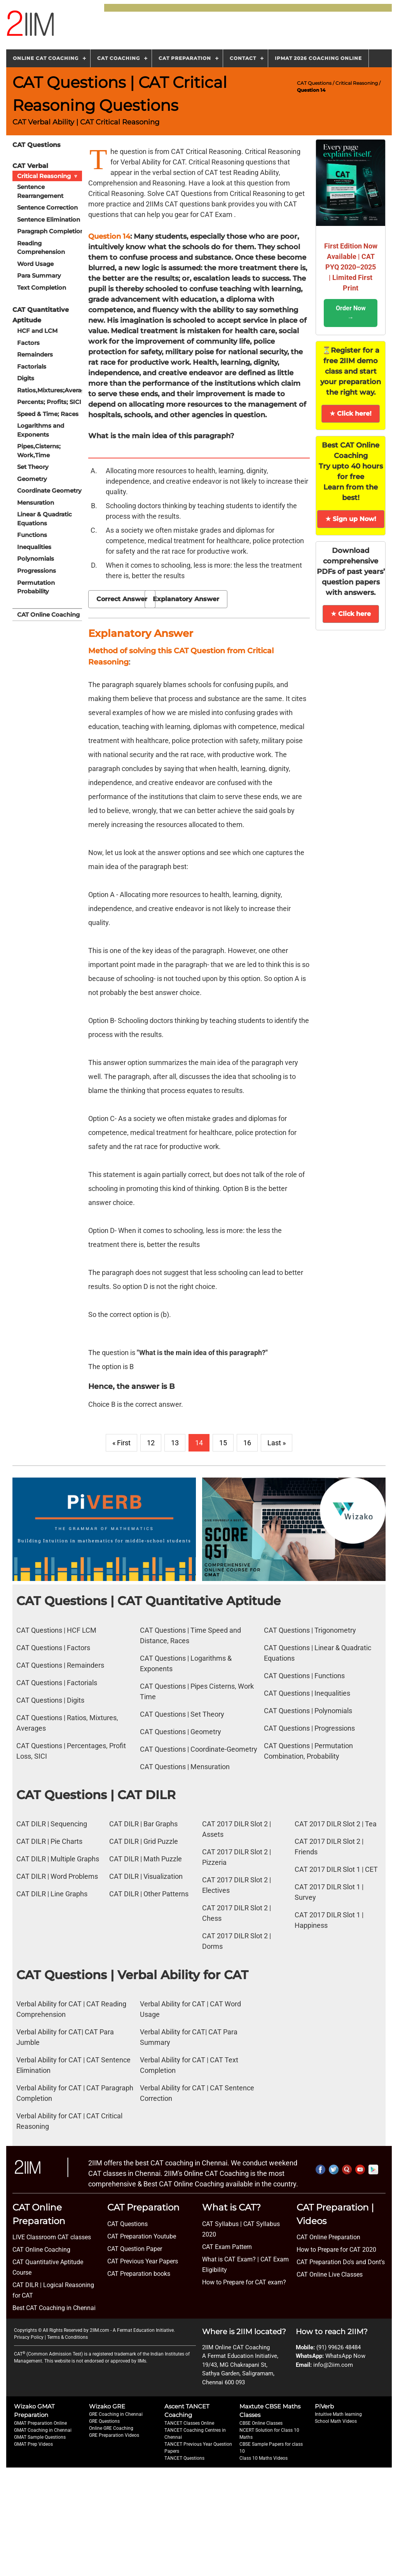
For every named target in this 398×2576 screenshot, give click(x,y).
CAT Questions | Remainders (60, 1665)
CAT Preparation (185, 58)
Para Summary (39, 275)
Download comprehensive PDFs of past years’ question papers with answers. (351, 571)
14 (199, 1443)
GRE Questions (104, 2421)
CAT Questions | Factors (53, 1648)
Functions (32, 535)
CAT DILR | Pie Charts (49, 1841)
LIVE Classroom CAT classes (51, 2237)
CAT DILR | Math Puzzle (145, 1859)
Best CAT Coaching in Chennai (54, 2308)
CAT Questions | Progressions (309, 1728)
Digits (25, 378)
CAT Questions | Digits (50, 1700)
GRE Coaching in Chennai (116, 2414)
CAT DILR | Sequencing (51, 1824)
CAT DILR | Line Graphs (51, 1894)
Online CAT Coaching (46, 58)
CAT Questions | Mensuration (185, 1767)
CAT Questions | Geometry (180, 1732)
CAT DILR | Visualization (146, 1876)
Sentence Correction (47, 207)
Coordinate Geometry (49, 490)
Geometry (32, 478)
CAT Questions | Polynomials (308, 1711)
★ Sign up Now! (350, 519)
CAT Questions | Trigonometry (310, 1630)
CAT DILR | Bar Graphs (143, 1824)
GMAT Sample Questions (40, 2437)
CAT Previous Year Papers (142, 2261)
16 (247, 1443)
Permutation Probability (36, 587)
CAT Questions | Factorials (56, 1683)
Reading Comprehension (41, 247)
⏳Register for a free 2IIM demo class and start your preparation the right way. (350, 371)
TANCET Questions (184, 2458)
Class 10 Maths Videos (263, 2458)
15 (223, 1443)
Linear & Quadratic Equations (44, 519)
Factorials (31, 366)
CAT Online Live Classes (330, 2274)
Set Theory (33, 466)
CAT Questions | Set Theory (182, 1714)
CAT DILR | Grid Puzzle (143, 1841)
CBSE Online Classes (261, 2423)
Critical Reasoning (356, 83)
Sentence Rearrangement (40, 191)
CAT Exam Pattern (227, 2247)
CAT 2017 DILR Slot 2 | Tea (336, 1824)
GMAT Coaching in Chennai (43, 2430)
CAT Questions (314, 83)
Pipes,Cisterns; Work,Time (39, 450)
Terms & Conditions (67, 2337)
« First (121, 1443)
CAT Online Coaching (48, 614)
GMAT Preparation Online (40, 2423)
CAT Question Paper (134, 2248)
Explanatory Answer (186, 599)
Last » (276, 1443)
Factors (28, 342)
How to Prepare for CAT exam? (244, 2282)
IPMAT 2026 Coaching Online (318, 58)
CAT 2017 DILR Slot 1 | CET (336, 1869)
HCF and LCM (37, 330)
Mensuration (35, 502)
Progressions (36, 570)
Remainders (35, 354)
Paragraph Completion (50, 231)
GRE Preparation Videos (114, 2435)
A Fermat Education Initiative (143, 2330)
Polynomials (35, 558)
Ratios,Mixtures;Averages (53, 389)
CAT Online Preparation (328, 2237)
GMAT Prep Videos (33, 2444)
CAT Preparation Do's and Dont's (341, 2262)
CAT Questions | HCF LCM (56, 1630)
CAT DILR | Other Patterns (149, 1894)
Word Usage (35, 263)
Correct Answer (121, 599)
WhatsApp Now (345, 2355)
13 (175, 1443)
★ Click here (351, 613)
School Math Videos (336, 2421)
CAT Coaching (118, 58)
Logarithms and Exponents (40, 430)
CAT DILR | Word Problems (57, 1876)
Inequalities (34, 546)
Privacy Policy (29, 2337)
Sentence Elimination (48, 219)
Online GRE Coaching (111, 2428)
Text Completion (41, 287)
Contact (243, 58)
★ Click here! (351, 413)
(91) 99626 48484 (338, 2347)
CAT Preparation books (138, 2273)
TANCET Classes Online (189, 2423)
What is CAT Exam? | (230, 2259)
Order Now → (351, 312)
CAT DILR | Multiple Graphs (57, 1859)
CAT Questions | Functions (304, 1676)
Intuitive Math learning (338, 2414)
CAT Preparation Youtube (141, 2236)
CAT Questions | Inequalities (307, 1693)
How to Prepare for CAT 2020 (336, 2249)
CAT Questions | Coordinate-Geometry (198, 1749)
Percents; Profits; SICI (49, 402)
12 (151, 1443)
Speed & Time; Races (48, 413)
